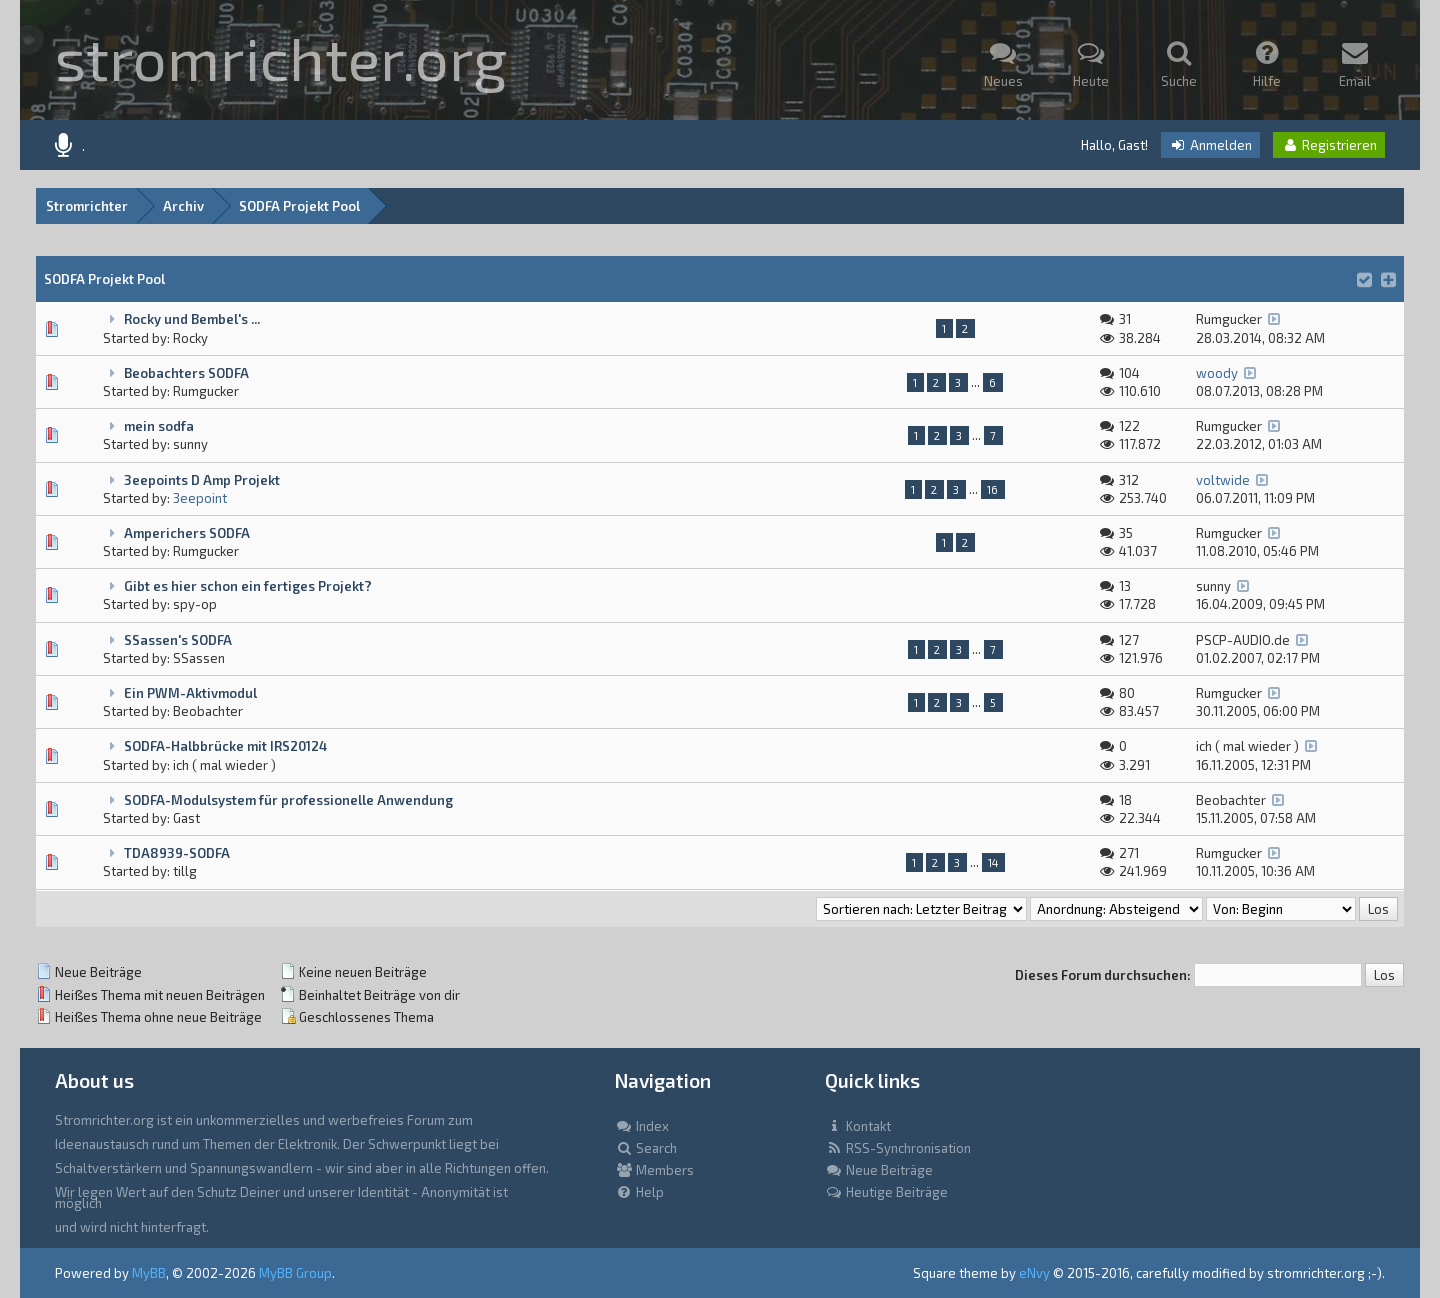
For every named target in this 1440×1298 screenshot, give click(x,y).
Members (654, 1170)
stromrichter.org (281, 57)
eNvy (1034, 1273)
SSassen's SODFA (178, 640)
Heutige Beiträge (886, 1192)
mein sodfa (159, 426)
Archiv (183, 206)
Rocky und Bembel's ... (192, 319)
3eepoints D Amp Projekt (202, 480)
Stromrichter (87, 206)
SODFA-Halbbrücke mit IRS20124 (225, 746)
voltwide (1223, 480)
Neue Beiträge (879, 1170)
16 (992, 489)
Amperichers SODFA (187, 533)
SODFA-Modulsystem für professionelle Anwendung (288, 800)
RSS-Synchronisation (898, 1148)
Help (639, 1192)
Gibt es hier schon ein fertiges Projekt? (248, 586)
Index (642, 1126)
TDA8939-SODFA (177, 853)
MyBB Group (295, 1273)
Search (646, 1148)
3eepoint (200, 498)
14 (993, 862)
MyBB (149, 1273)
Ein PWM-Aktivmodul (190, 693)
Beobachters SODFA (186, 373)
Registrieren (1329, 145)
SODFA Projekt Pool (299, 206)
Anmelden (1210, 145)
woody (1217, 373)
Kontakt (858, 1126)
